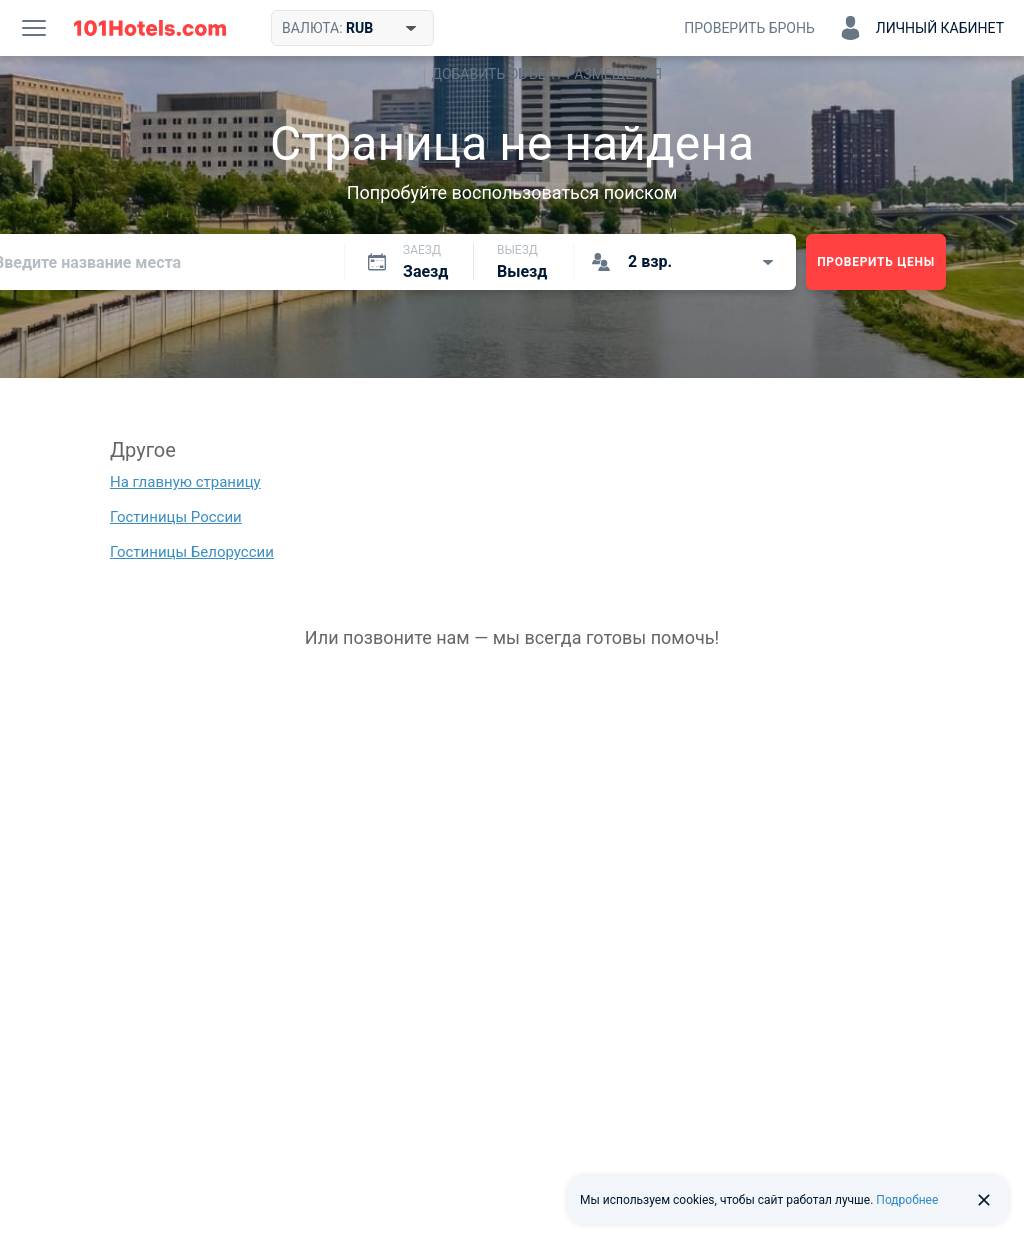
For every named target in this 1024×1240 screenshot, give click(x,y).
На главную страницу (185, 482)
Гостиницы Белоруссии (192, 552)
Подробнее (907, 1200)
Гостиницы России (176, 517)
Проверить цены (876, 262)
